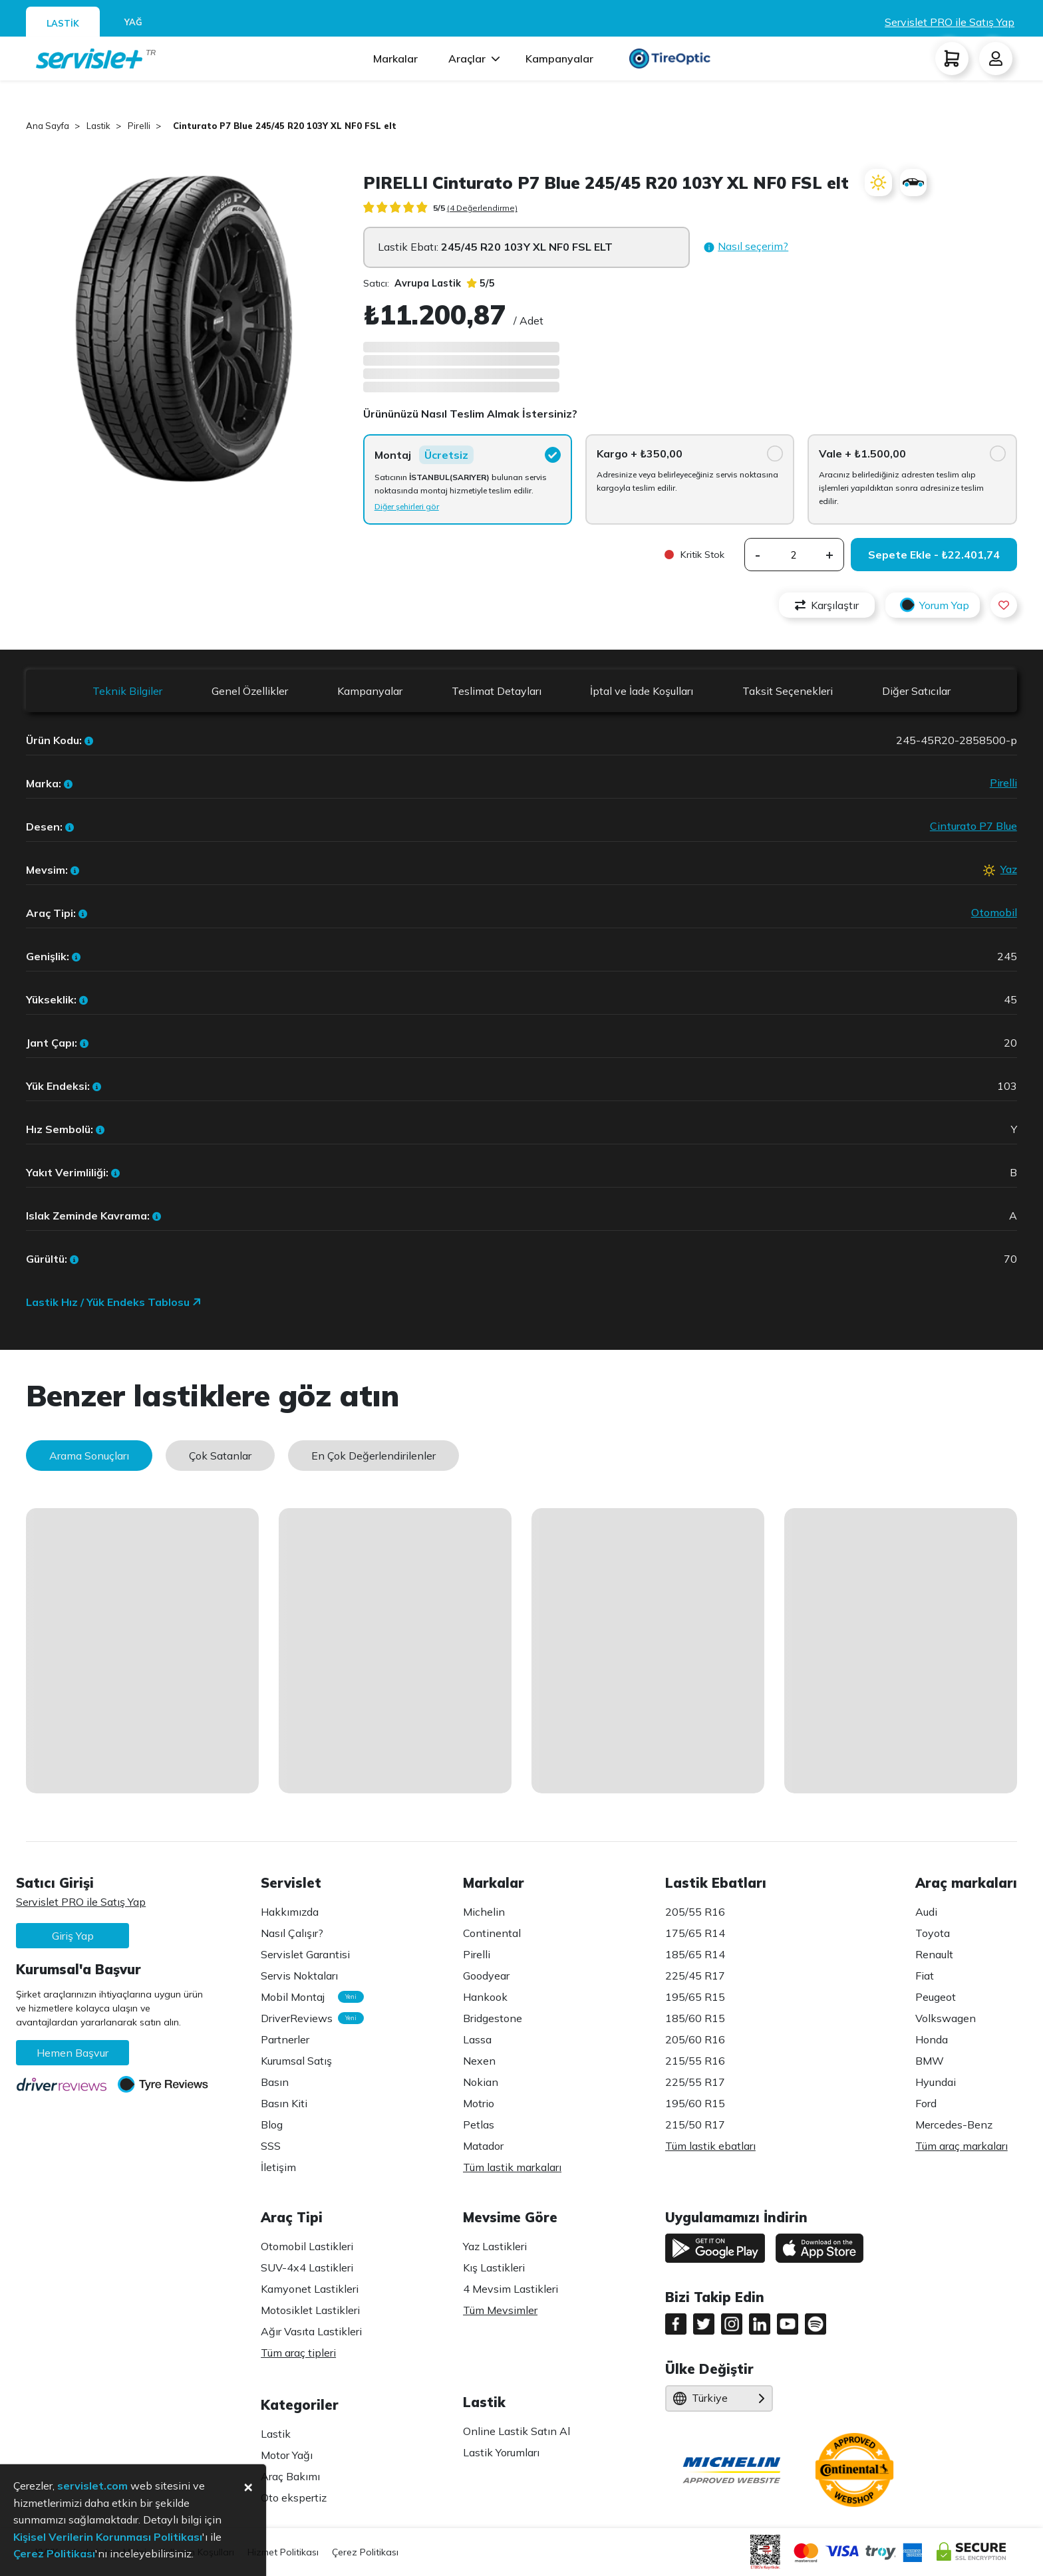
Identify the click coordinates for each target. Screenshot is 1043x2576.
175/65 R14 (695, 1933)
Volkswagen (945, 2018)
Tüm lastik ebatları (710, 2145)
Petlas (478, 2124)
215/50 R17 (695, 2124)
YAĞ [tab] (133, 22)
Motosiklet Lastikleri (310, 2310)
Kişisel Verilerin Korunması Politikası (107, 2536)
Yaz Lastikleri (495, 2246)
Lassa (477, 2039)
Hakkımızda (290, 1911)
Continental (492, 1933)
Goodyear (486, 1975)
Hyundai (935, 2082)
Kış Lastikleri (494, 2267)
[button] (745, 247)
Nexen (479, 2060)
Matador (483, 2145)
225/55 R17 (695, 2082)
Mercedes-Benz (953, 2124)
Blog (272, 2124)
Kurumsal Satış (296, 2060)
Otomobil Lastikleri (307, 2246)
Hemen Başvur (72, 2052)
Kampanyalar (559, 58)
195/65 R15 (695, 1996)
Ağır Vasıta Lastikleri (311, 2331)
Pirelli (1003, 782)
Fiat (924, 1975)
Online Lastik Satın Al (516, 2431)
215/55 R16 (695, 2060)
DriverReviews (305, 2018)
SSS (271, 2145)
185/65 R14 (695, 1954)
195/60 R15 (695, 2103)
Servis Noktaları (299, 1975)
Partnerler (285, 2039)
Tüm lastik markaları (512, 2167)
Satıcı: (412, 283)
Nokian (480, 2082)
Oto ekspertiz (294, 2497)
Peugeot (935, 1996)
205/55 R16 (695, 1911)
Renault (934, 1954)
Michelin (484, 1911)
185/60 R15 (695, 2018)
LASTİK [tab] (63, 23)
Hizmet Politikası (283, 2552)
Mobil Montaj (305, 1996)
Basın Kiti (284, 2103)
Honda (931, 2039)
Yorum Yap (932, 605)
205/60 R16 (695, 2039)
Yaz (1008, 869)
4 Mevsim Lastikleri (510, 2288)
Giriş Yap (73, 1935)
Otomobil (994, 912)
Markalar (395, 58)
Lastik (276, 2433)
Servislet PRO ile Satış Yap (949, 22)
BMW (929, 2060)
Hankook (485, 1996)
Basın (275, 2082)
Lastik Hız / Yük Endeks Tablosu (114, 1302)
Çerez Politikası (365, 2552)
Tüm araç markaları (961, 2145)
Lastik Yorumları (501, 2452)
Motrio (478, 2103)
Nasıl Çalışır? (292, 1933)
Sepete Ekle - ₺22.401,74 (934, 554)
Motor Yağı (287, 2455)
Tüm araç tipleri (298, 2352)
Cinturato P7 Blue (973, 826)
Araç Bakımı (290, 2476)
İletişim (278, 2167)
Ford (926, 2103)
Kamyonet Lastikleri (310, 2288)
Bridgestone (492, 2018)
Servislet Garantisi (305, 1954)
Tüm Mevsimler (500, 2310)
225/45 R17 (695, 1975)
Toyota (932, 1933)
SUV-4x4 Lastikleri (307, 2267)
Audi (926, 1911)
